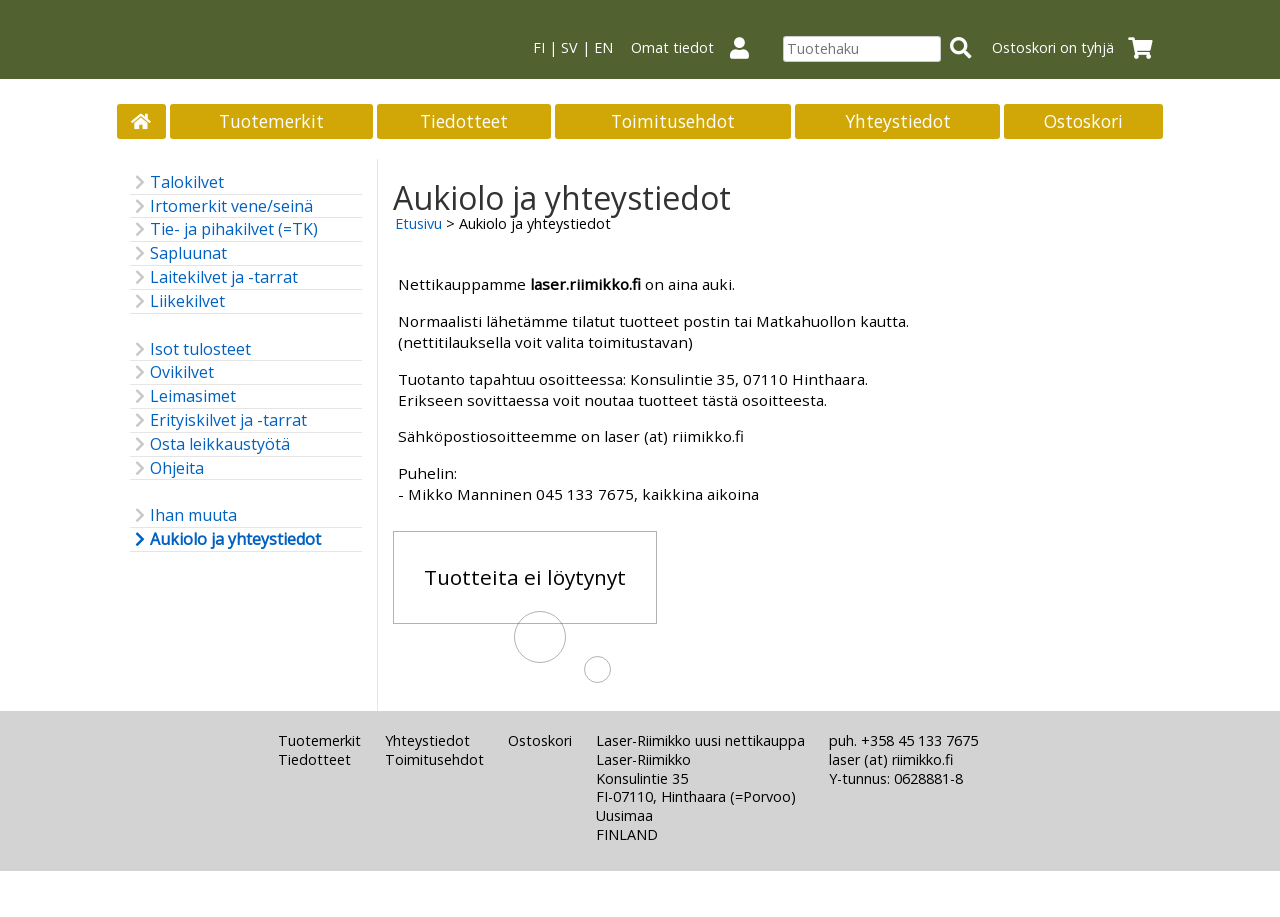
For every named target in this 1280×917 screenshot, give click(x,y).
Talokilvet (177, 182)
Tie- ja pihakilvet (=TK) (224, 229)
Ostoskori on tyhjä (1078, 47)
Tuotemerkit (271, 121)
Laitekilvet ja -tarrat (214, 277)
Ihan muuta (183, 515)
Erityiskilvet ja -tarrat (218, 420)
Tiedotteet (464, 121)
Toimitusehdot (673, 121)
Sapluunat (178, 253)
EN (603, 47)
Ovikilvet (172, 372)
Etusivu (418, 223)
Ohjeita (167, 468)
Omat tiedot (698, 47)
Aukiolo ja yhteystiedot (225, 539)
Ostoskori (1083, 121)
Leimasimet (183, 396)
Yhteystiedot (898, 121)
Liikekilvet (177, 301)
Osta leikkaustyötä (210, 444)
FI (539, 47)
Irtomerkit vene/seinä (221, 206)
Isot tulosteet (190, 349)
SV (569, 47)
